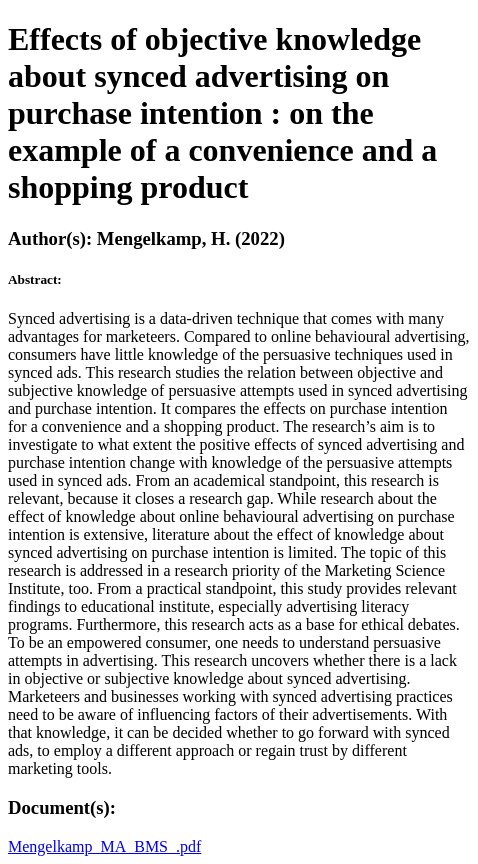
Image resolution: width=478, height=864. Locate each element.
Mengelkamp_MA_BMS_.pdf (104, 846)
